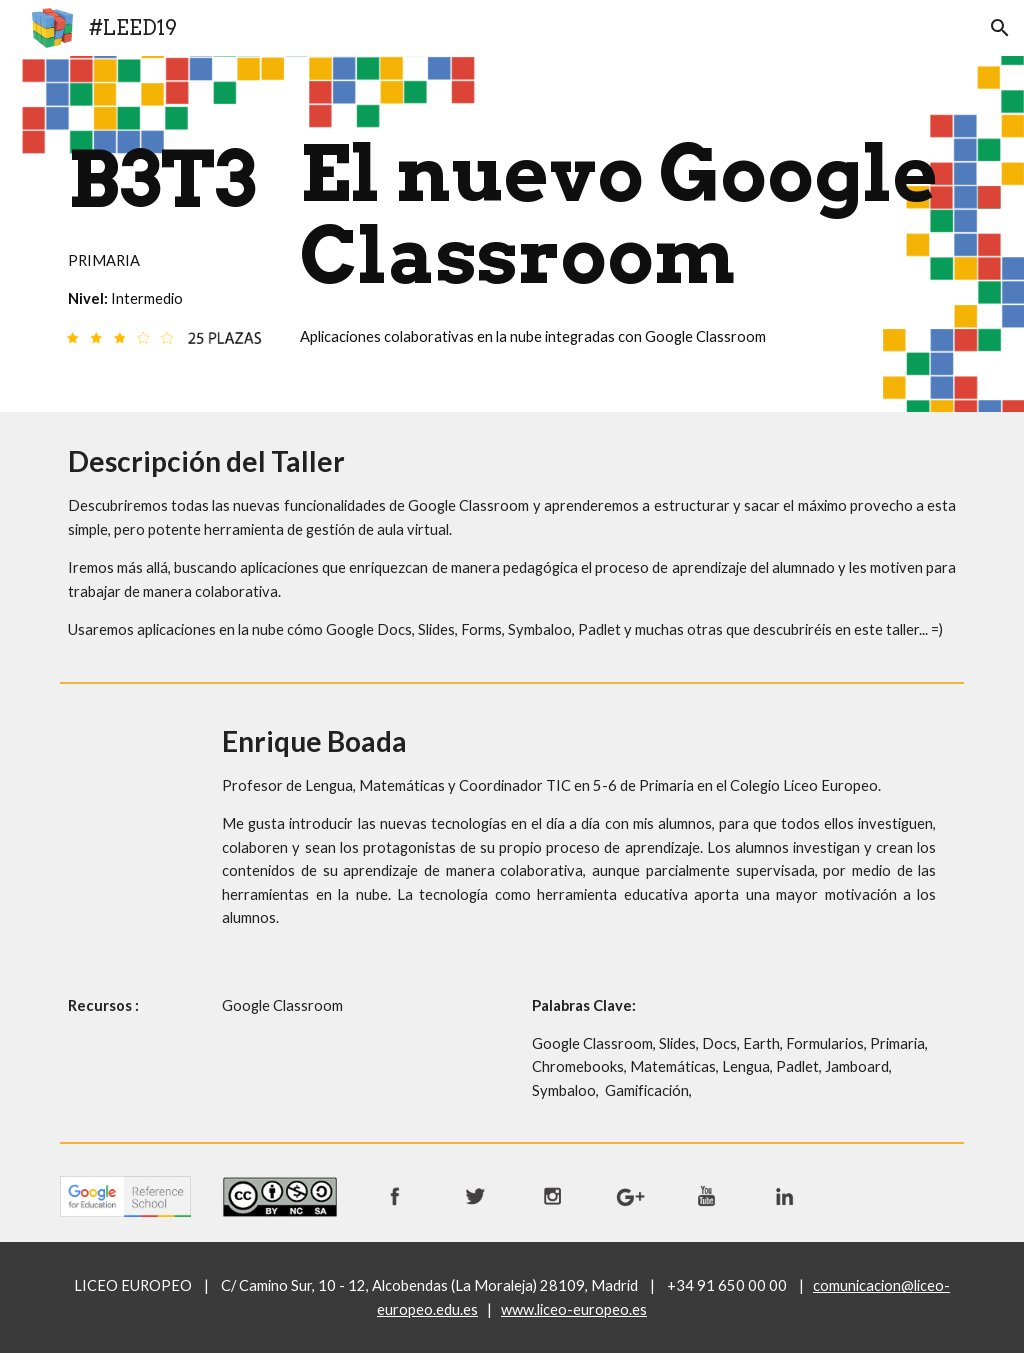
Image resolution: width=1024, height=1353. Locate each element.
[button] (1000, 28)
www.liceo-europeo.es (574, 1309)
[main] (164, 218)
